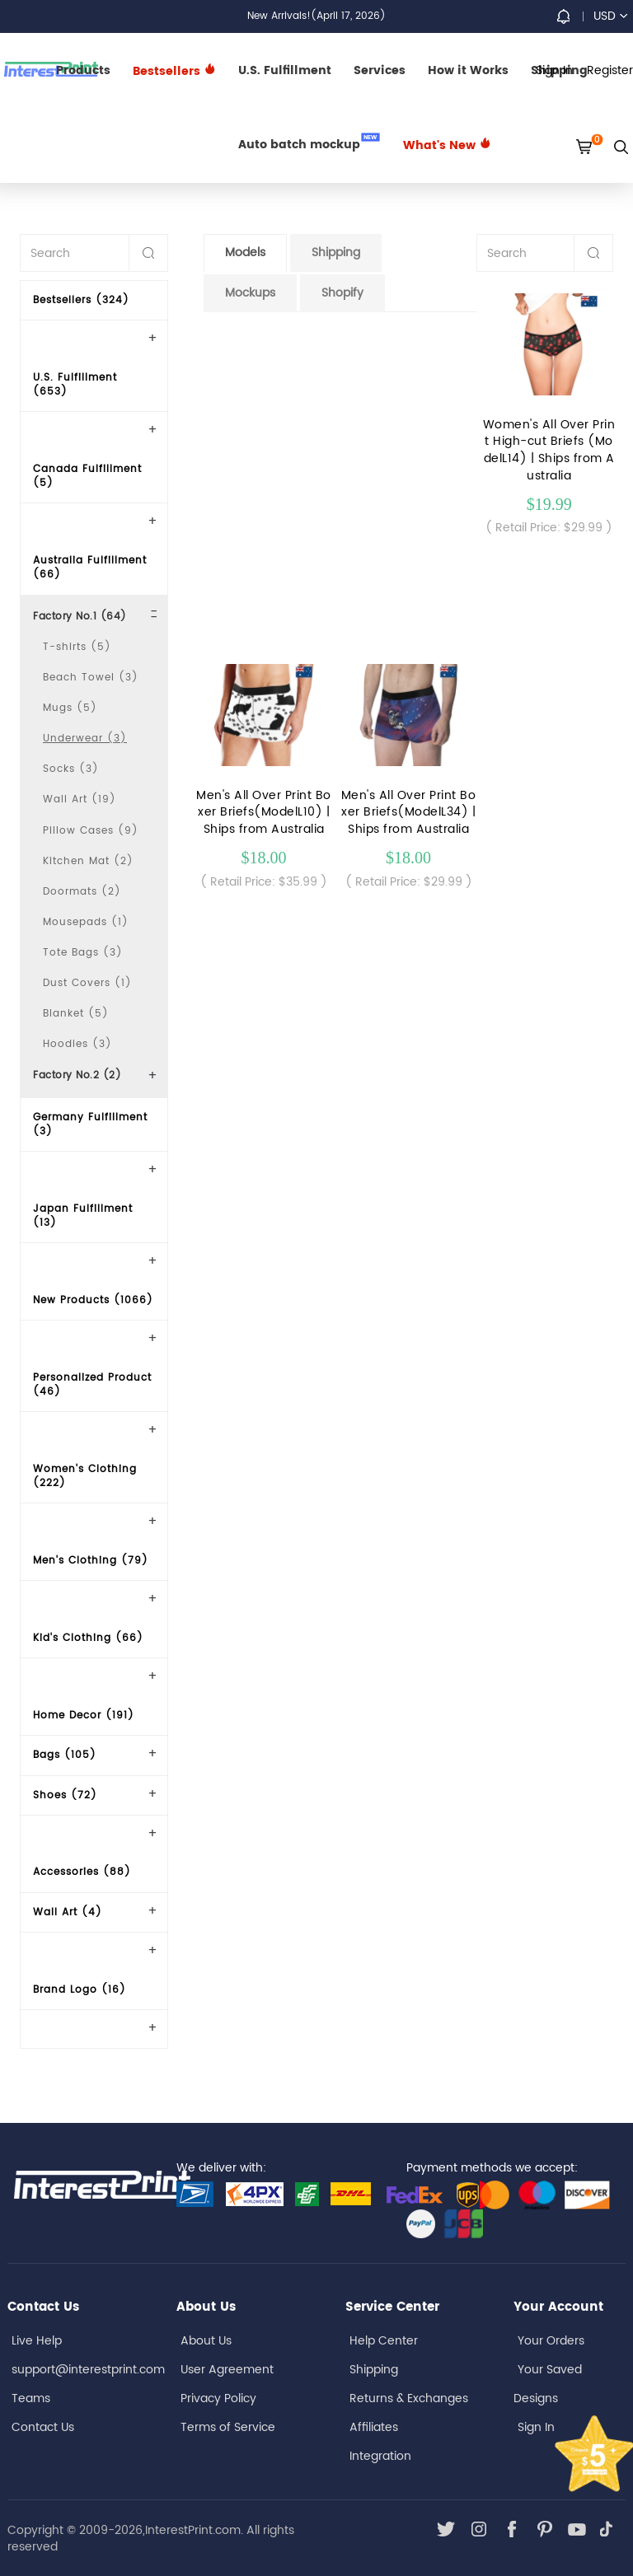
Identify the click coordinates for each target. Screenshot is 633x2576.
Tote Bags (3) (83, 953)
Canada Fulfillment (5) (87, 476)
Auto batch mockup (309, 143)
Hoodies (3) (77, 1044)
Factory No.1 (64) (80, 616)
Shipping (336, 252)
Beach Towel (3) (90, 677)
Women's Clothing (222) (85, 1476)
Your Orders (551, 2340)
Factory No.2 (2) (77, 1075)
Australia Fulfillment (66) (90, 567)
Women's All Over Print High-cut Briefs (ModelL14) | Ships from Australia (549, 450)
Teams (31, 2398)
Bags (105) (64, 1755)
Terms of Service (228, 2427)
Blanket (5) (76, 1014)
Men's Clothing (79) (90, 1561)
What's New (447, 145)
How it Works (468, 70)
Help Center (383, 2340)
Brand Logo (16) (79, 1990)
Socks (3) (71, 769)
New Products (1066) (93, 1300)
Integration (380, 2456)
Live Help (37, 2340)
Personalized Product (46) (92, 1385)
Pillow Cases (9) (90, 831)
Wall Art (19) (79, 799)
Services (380, 70)
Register (610, 70)
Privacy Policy (218, 2398)
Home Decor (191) (83, 1715)
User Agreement (227, 2369)
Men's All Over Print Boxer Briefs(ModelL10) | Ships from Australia (263, 812)
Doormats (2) (82, 892)
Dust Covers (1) (87, 983)
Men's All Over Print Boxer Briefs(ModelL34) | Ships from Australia (408, 812)
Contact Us (43, 2427)
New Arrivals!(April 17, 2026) (316, 16)
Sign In (536, 2427)
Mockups (250, 292)
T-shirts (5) (77, 647)
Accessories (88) (82, 1872)
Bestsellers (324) (81, 300)
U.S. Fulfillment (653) (75, 385)
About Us (206, 2340)
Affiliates (373, 2427)
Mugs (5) (70, 708)
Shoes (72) (65, 1795)
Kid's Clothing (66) (88, 1638)
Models (245, 252)
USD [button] (610, 16)
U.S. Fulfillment (284, 70)
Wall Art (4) (67, 1912)
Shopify (342, 292)
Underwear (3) (85, 738)
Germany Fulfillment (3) (90, 1124)
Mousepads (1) (86, 922)
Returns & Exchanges (408, 2398)
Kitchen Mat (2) (88, 861)
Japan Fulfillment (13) (83, 1216)
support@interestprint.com (88, 2369)
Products (83, 70)
